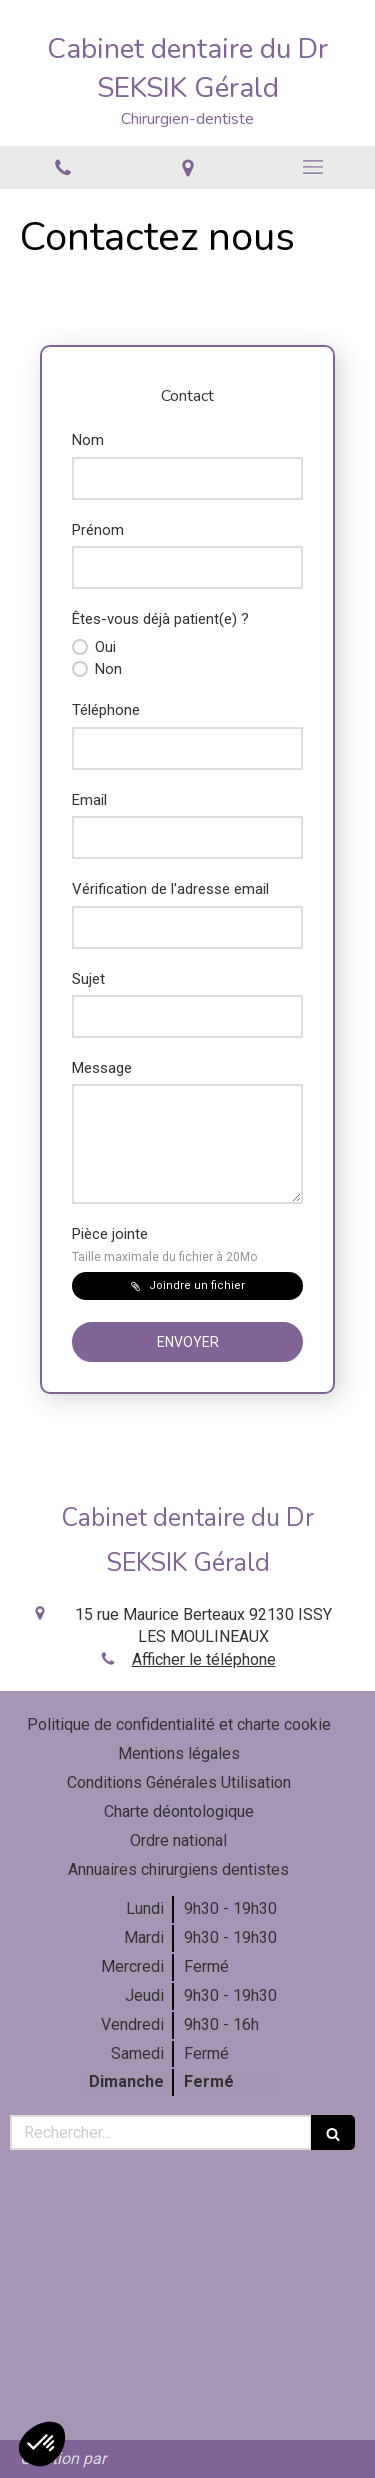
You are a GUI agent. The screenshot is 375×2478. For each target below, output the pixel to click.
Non (106, 669)
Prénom (98, 530)
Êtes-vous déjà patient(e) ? (160, 619)
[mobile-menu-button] (312, 167)
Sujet (88, 979)
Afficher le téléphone (204, 1659)
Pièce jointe (164, 1244)
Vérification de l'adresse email (170, 889)
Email (89, 800)
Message (102, 1068)
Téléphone (106, 710)
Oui (103, 647)
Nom (88, 440)
